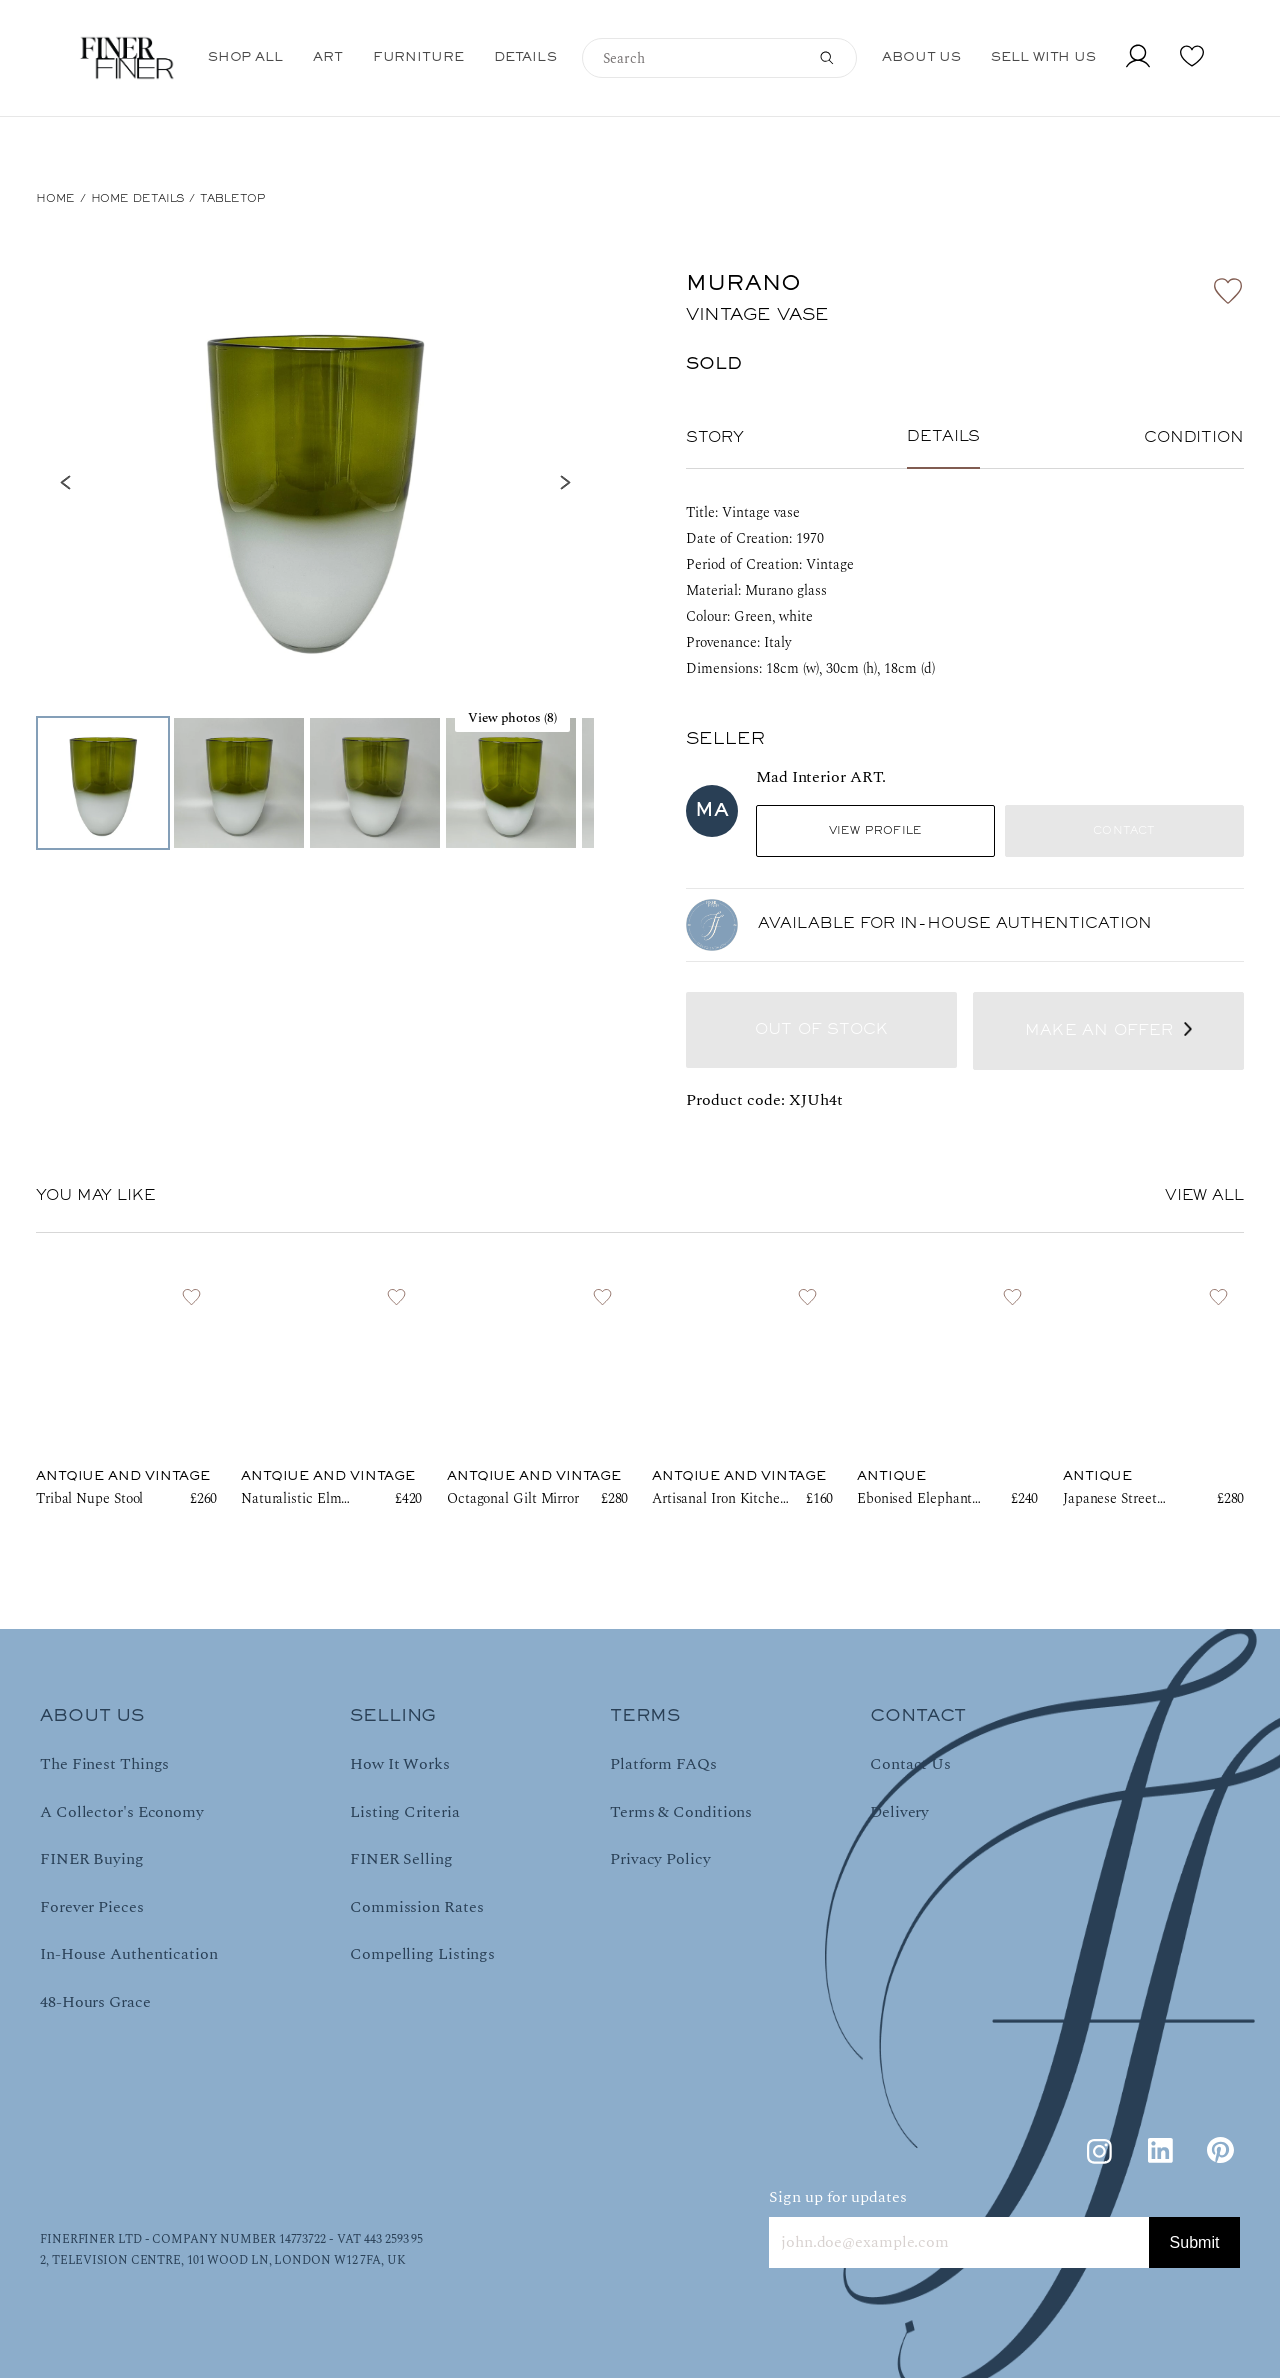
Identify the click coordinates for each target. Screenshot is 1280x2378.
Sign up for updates (838, 2197)
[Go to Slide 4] (511, 783)
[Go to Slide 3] (375, 783)
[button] (315, 482)
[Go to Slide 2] (239, 783)
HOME (55, 199)
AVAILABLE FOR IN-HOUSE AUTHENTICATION (955, 924)
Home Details (138, 199)
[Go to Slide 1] (103, 783)
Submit (1195, 2242)
